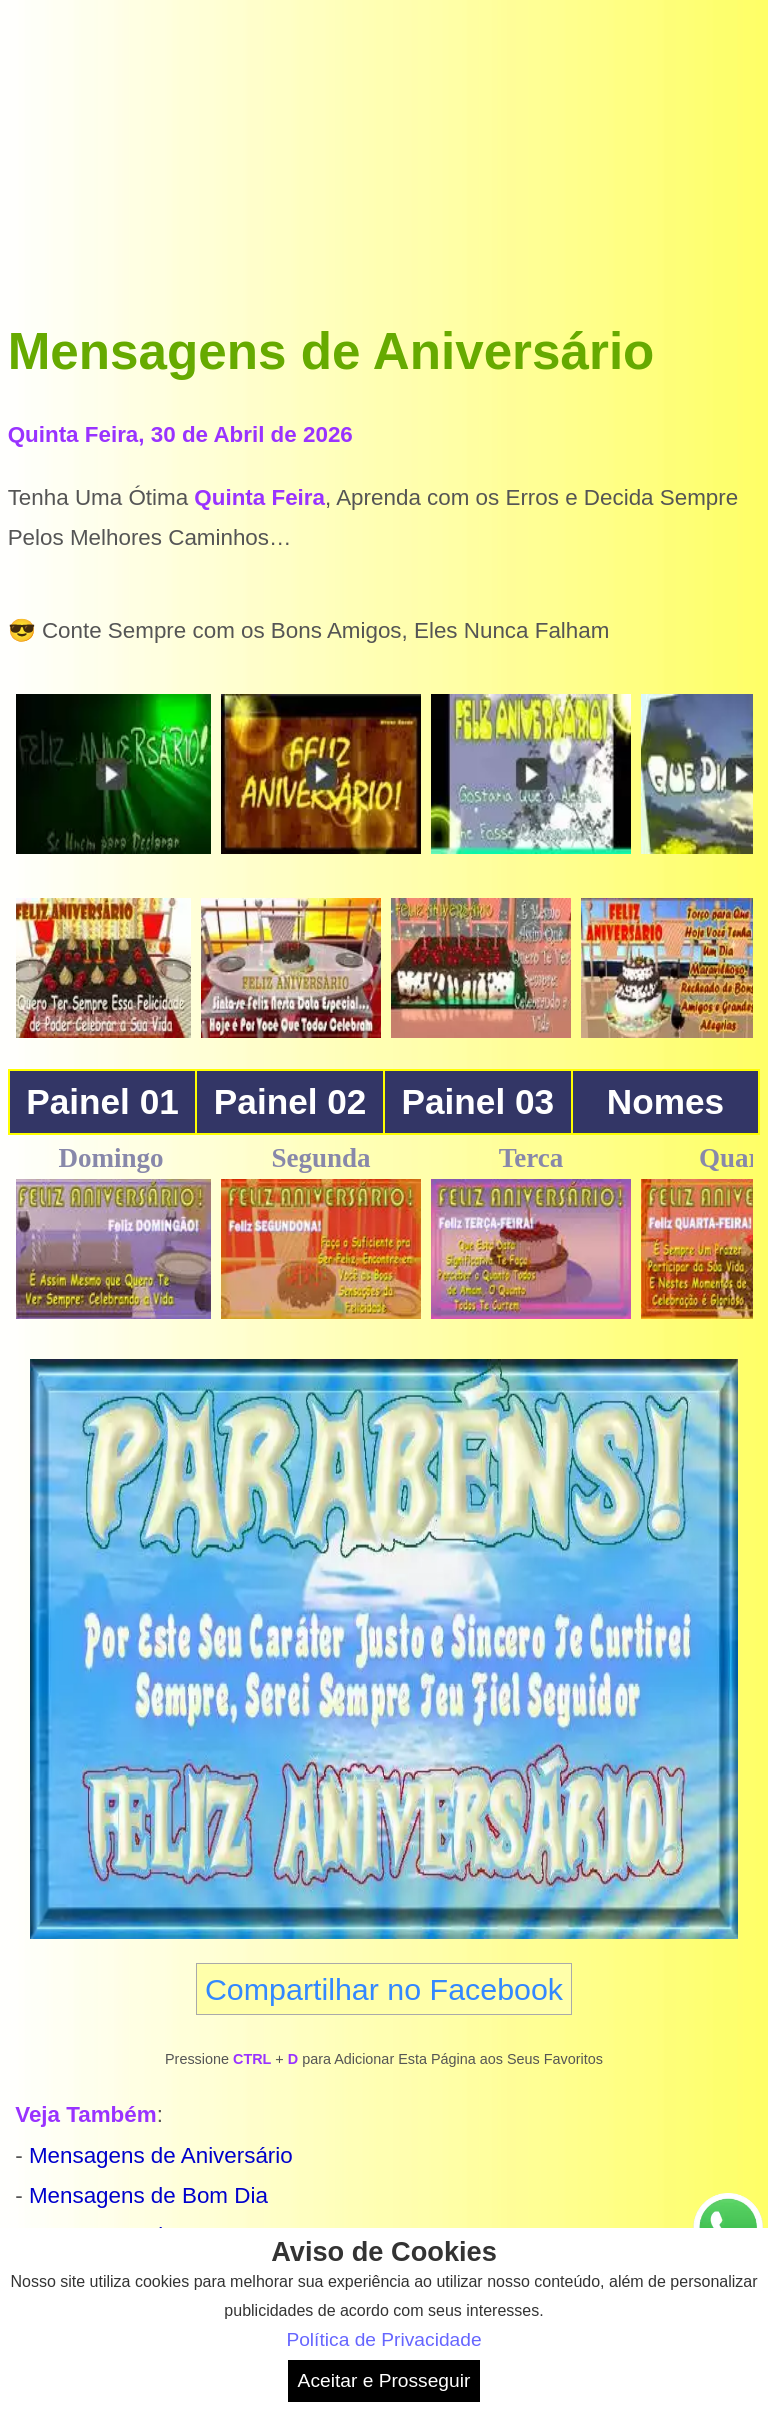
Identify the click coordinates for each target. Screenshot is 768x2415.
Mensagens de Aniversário (161, 2155)
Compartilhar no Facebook (384, 1989)
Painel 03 (478, 1101)
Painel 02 (290, 1101)
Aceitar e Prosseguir (384, 2380)
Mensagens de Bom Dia (148, 2195)
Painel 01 (102, 1101)
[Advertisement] (384, 148)
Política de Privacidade (383, 2339)
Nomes (665, 1101)
